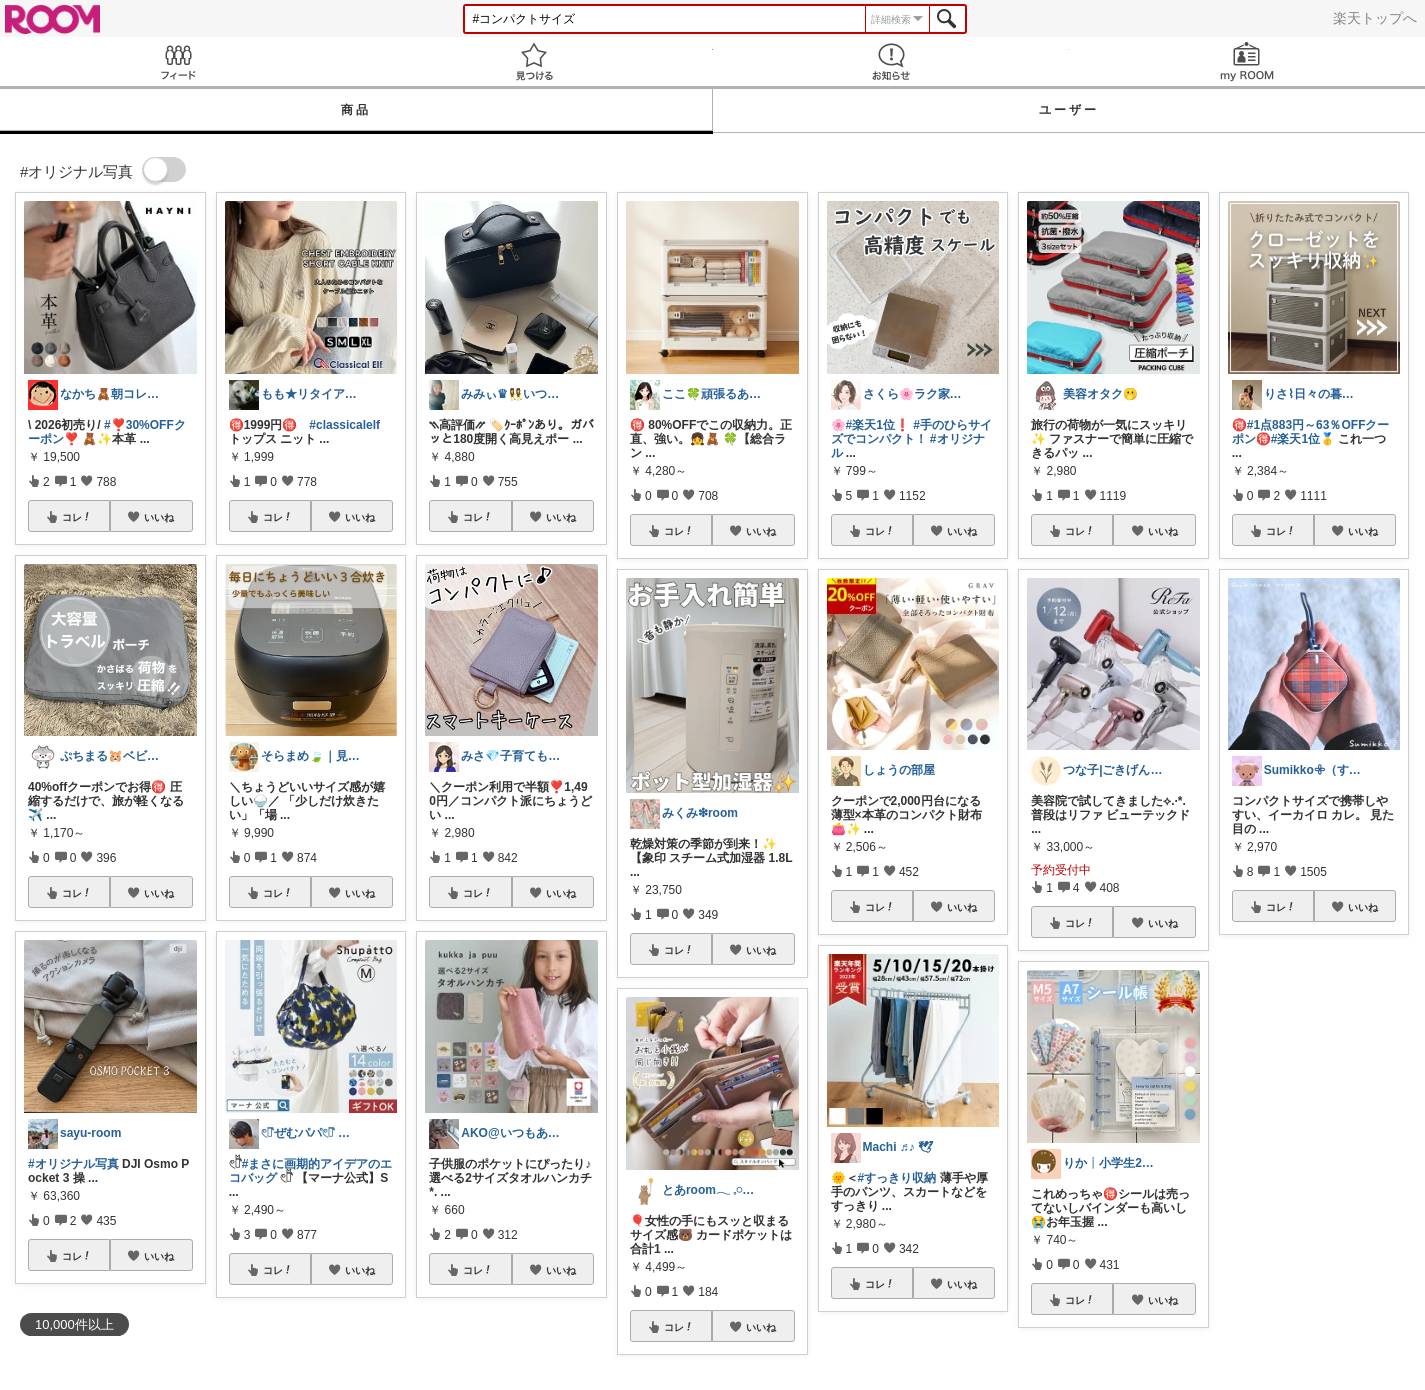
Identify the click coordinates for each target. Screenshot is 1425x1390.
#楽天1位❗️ (878, 425)
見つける (534, 61)
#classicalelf (344, 425)
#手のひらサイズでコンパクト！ (911, 432)
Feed (178, 61)
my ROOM (1247, 61)
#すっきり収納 (897, 1178)
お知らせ (891, 61)
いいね (159, 517)
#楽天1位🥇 (1303, 439)
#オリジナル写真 (73, 1164)
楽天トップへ (1375, 18)
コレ (77, 517)
